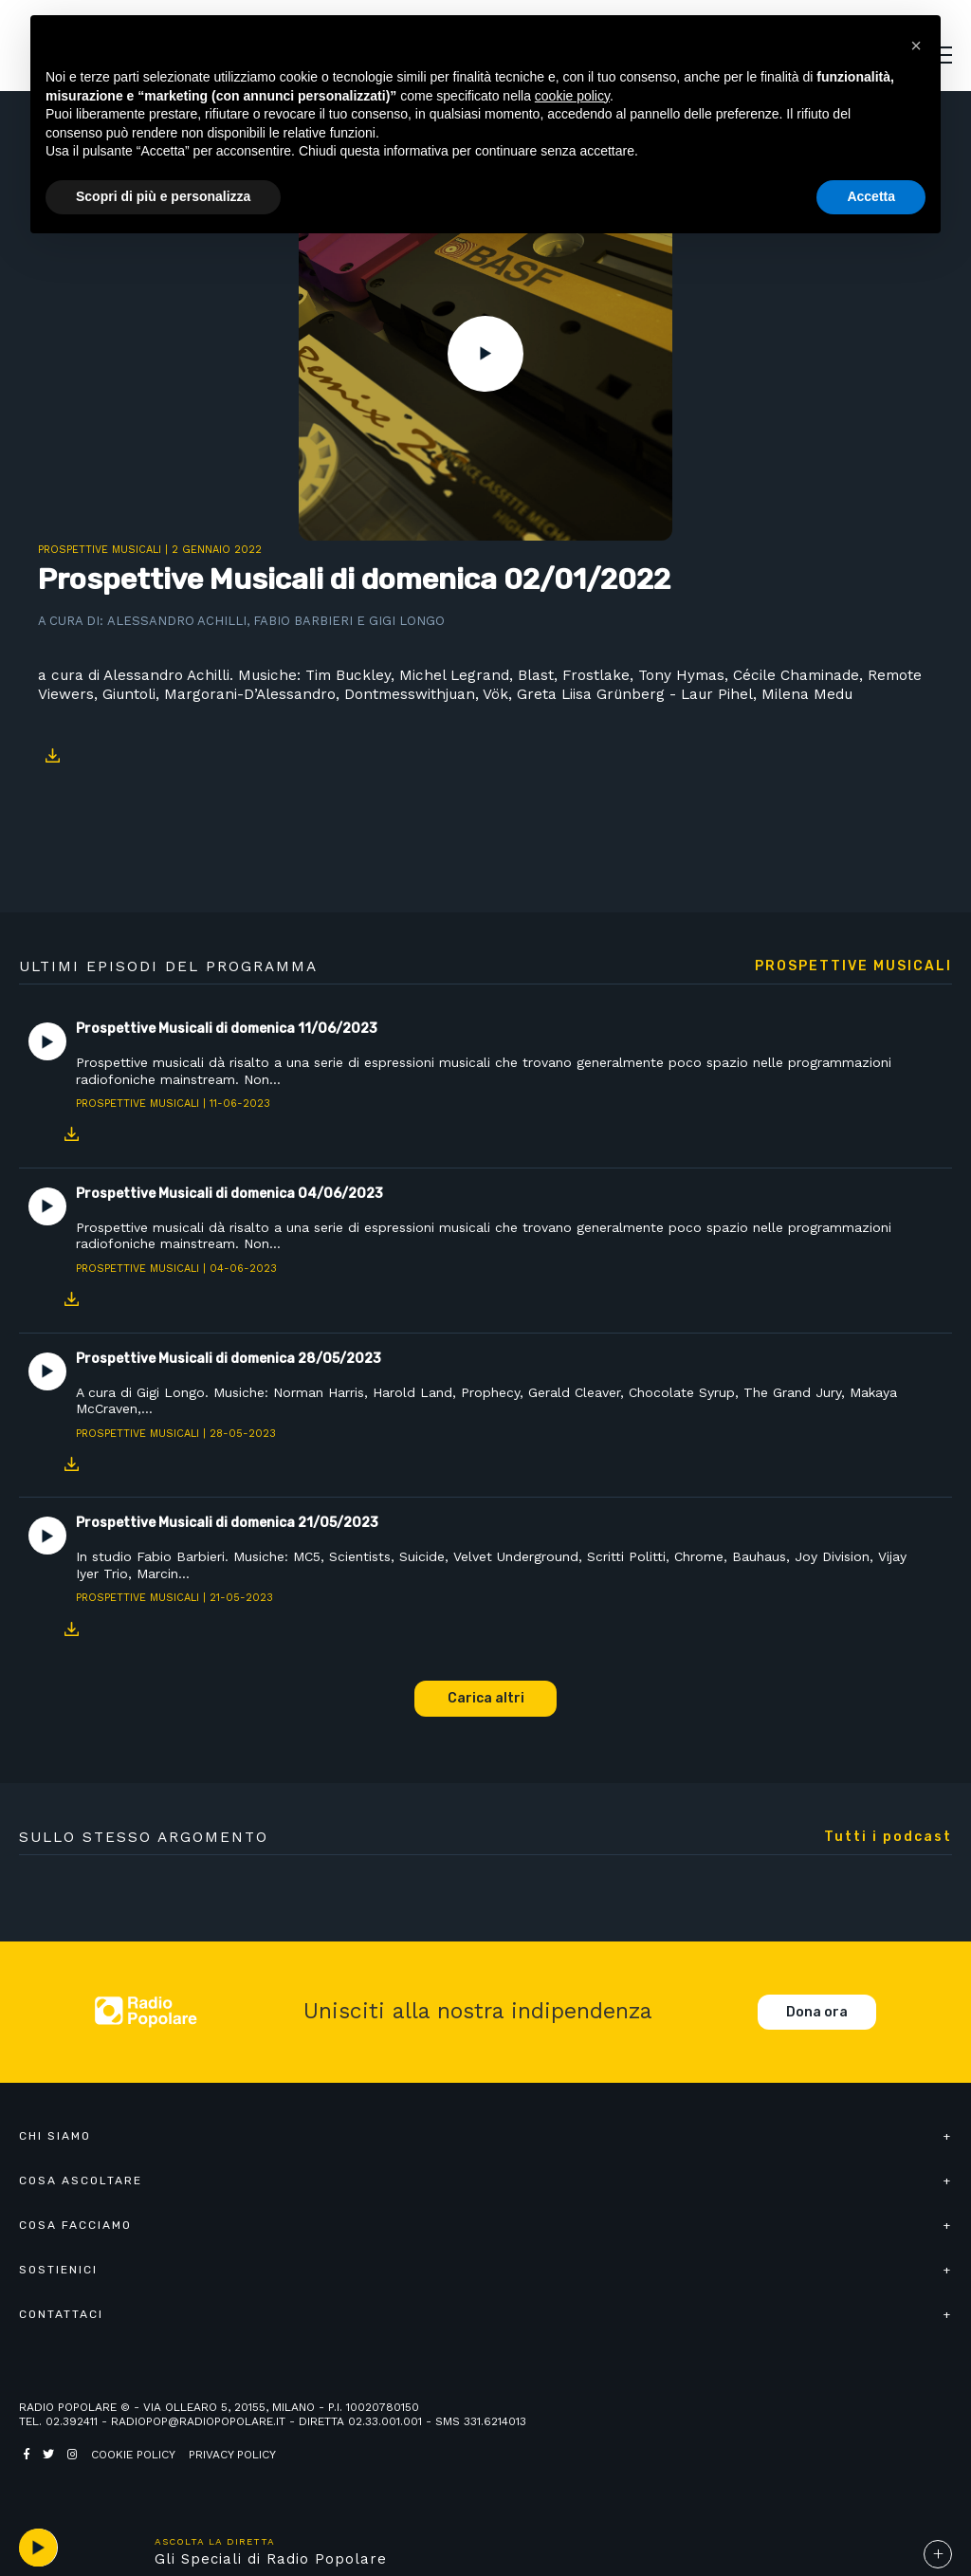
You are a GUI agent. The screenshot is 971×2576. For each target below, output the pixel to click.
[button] (916, 45)
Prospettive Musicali (99, 549)
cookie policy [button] (572, 95)
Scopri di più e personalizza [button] (163, 196)
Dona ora (817, 2012)
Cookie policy (133, 2454)
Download (52, 756)
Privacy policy (232, 2454)
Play (485, 354)
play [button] (38, 2548)
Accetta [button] (871, 196)
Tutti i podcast (888, 1837)
